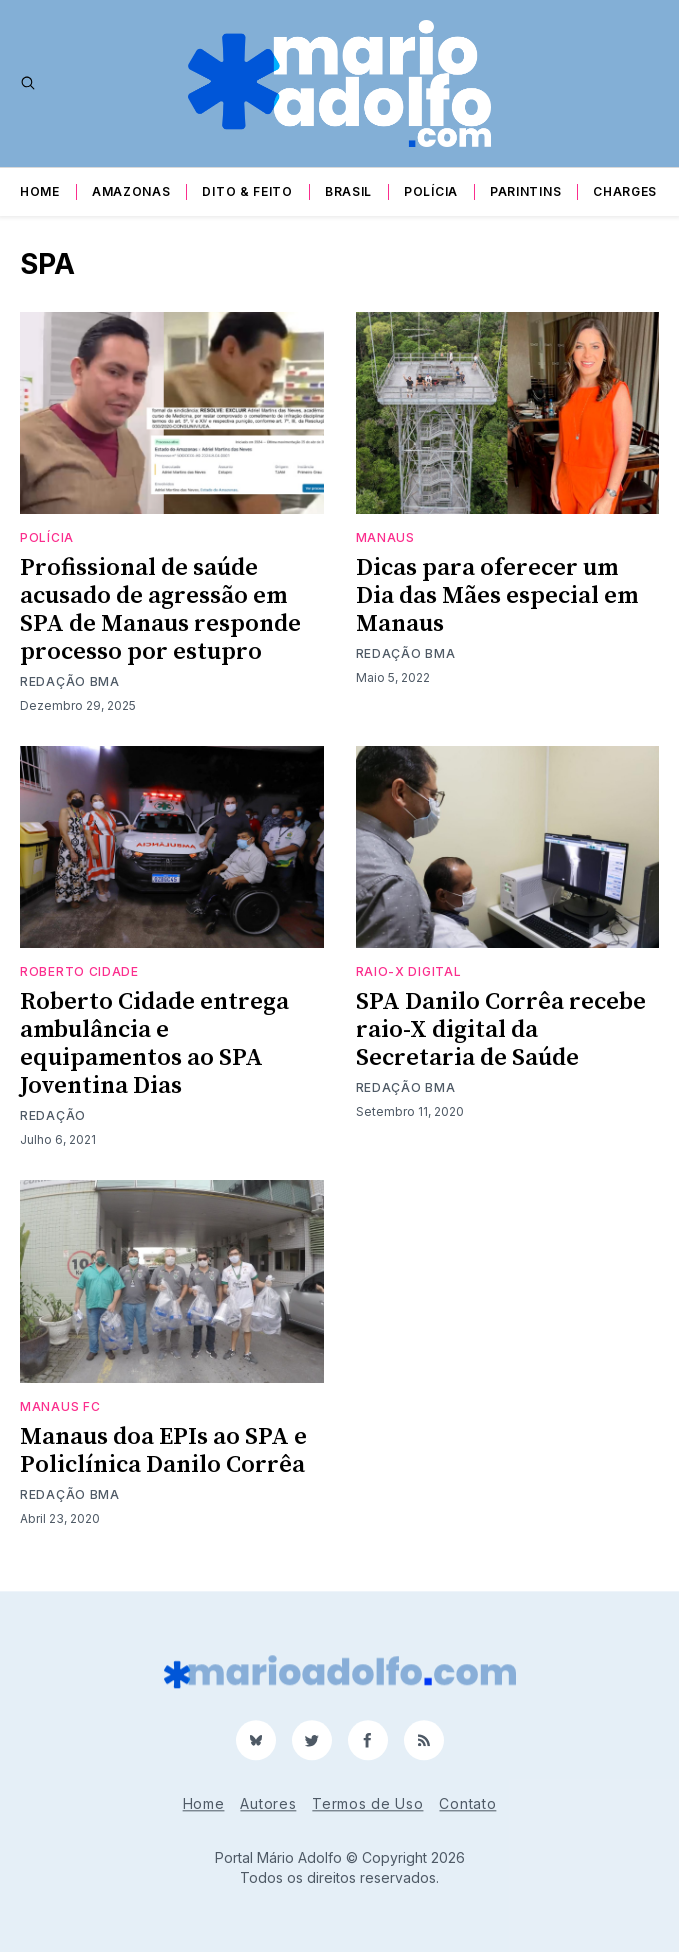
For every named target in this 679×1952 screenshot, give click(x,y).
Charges (625, 191)
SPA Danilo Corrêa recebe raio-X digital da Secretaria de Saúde (501, 1030)
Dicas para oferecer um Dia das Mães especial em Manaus (497, 596)
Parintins (525, 191)
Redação (53, 1115)
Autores (268, 1803)
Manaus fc (60, 1406)
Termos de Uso (367, 1803)
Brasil (348, 191)
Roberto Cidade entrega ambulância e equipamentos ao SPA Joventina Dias (154, 1044)
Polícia (431, 191)
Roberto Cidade (79, 971)
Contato (467, 1803)
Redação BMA (70, 681)
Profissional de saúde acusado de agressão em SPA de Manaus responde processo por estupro (160, 610)
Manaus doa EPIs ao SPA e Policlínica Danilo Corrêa (163, 1451)
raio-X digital (409, 971)
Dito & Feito (247, 191)
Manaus (385, 537)
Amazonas (131, 191)
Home (40, 191)
